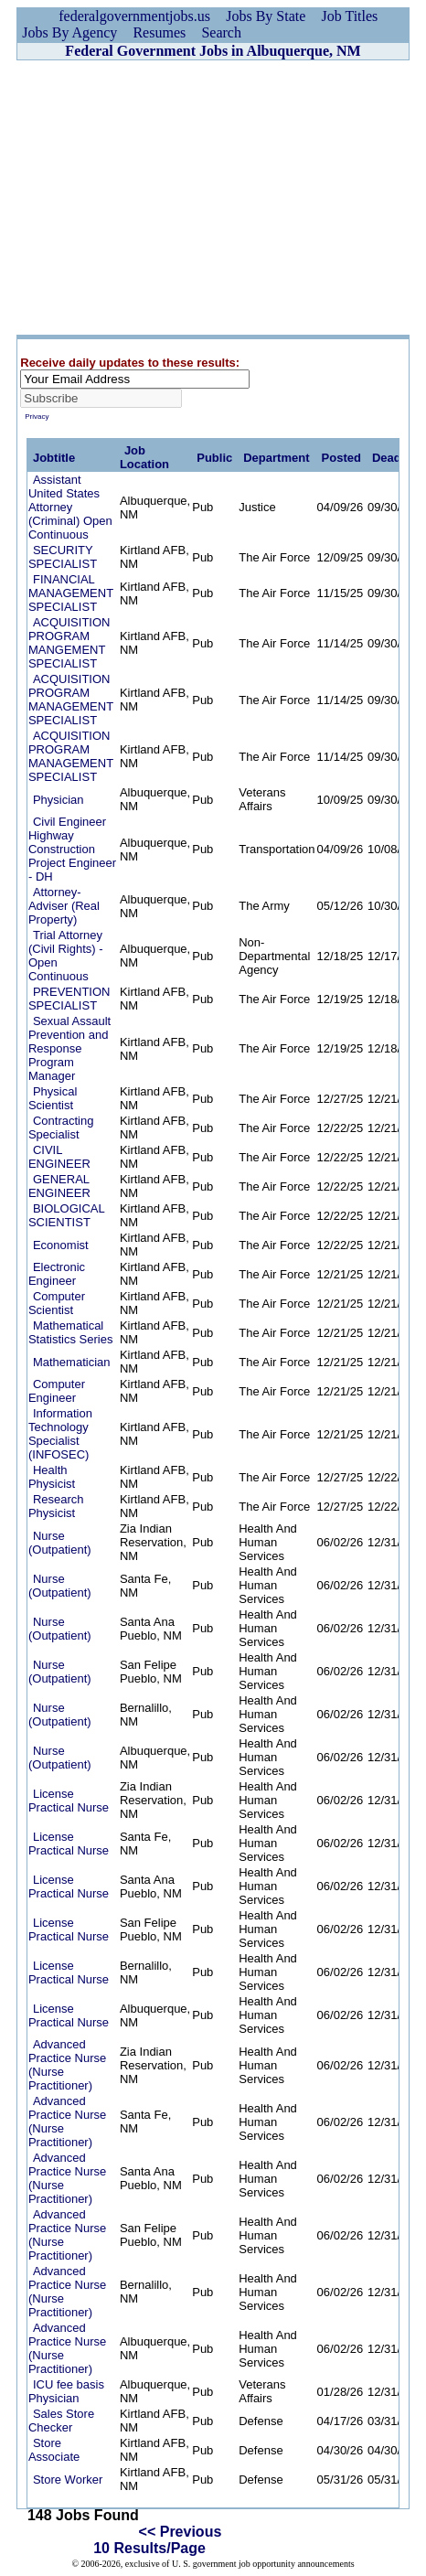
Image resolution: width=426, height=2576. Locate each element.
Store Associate (54, 2450)
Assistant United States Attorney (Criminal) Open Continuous (70, 507)
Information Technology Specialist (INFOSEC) (60, 1433)
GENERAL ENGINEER (59, 1186)
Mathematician (72, 1362)
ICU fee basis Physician (66, 2391)
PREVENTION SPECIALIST (69, 998)
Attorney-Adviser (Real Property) (64, 905)
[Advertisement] (213, 197)
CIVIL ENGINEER (59, 1156)
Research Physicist (56, 1506)
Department (276, 458)
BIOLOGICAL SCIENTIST (66, 1215)
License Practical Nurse (68, 1800)
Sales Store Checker (61, 2420)
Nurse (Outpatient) (59, 1542)
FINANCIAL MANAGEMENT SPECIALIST (70, 593)
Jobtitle (54, 458)
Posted (341, 458)
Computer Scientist (56, 1303)
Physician (58, 800)
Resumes (159, 32)
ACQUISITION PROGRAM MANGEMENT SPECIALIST (69, 642)
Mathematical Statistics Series (70, 1332)
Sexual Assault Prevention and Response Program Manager (69, 1048)
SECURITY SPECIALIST (62, 557)
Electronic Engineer (56, 1274)
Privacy (36, 416)
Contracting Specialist (60, 1127)
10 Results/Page (149, 2548)
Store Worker (67, 2479)
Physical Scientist (52, 1098)
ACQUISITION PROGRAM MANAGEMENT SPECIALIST (70, 699)
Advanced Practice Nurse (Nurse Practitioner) (67, 2064)
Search (221, 32)
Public (214, 458)
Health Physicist (51, 1477)
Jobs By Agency (69, 32)
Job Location (144, 457)
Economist (61, 1245)
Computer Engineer (56, 1391)
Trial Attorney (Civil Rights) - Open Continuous (65, 955)
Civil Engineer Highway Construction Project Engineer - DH (72, 849)
